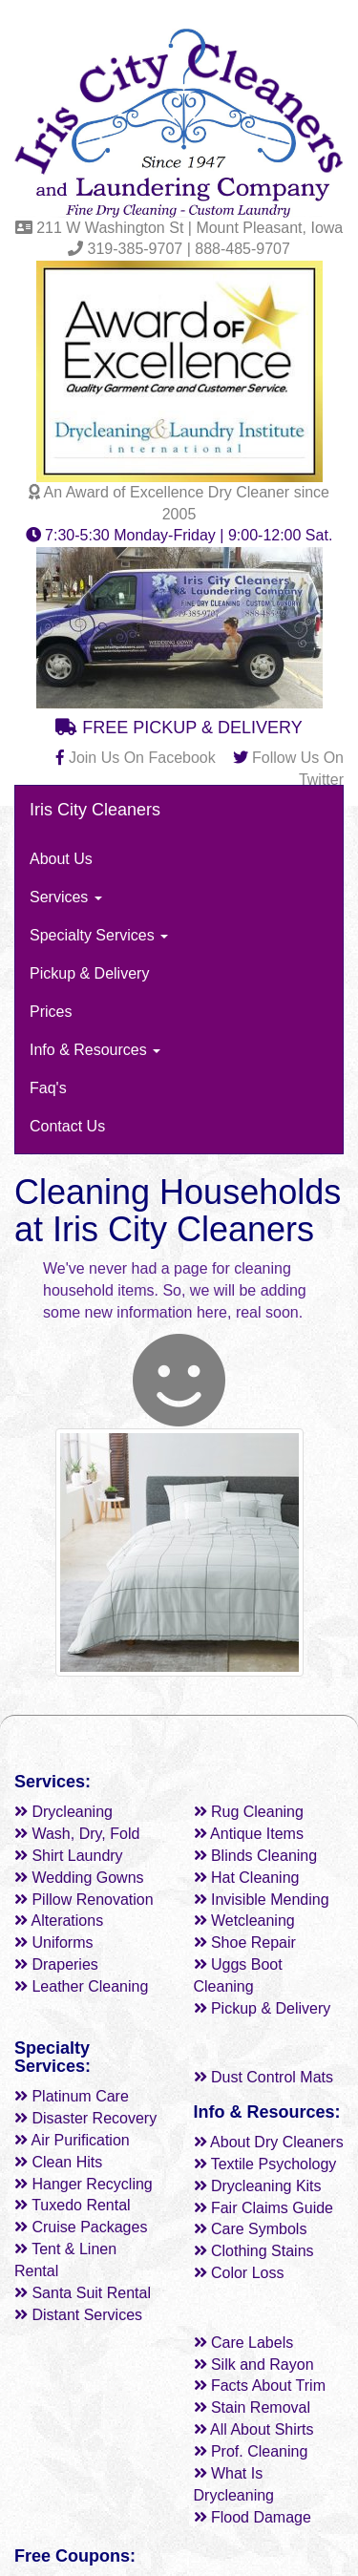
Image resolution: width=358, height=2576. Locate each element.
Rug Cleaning (249, 1812)
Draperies (56, 1964)
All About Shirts (254, 2429)
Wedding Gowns (79, 1877)
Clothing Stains (254, 2251)
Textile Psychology (265, 2164)
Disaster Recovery (85, 2118)
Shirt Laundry (68, 1856)
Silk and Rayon (254, 2364)
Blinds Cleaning (256, 1856)
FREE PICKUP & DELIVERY (178, 727)
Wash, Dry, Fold (76, 1834)
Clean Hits (58, 2162)
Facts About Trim (260, 2385)
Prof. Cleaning (251, 2451)
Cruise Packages (80, 2227)
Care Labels (244, 2342)
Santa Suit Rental (82, 2293)
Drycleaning (63, 1812)
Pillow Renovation (84, 1899)
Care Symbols (250, 2229)
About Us (61, 859)
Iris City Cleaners (95, 809)
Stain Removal (252, 2407)
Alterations (58, 1920)
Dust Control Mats (263, 2077)
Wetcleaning (244, 1920)
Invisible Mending (261, 1899)
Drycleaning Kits (258, 2186)
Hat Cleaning (247, 1877)
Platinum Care (71, 2096)
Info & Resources (95, 1050)
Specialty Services (99, 935)
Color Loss (239, 2273)
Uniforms (53, 1942)
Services (66, 897)
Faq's (48, 1088)
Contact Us (67, 1126)
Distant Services (78, 2315)
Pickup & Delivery (89, 973)
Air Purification (72, 2140)
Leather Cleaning (81, 1986)
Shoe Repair (245, 1942)
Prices (51, 1011)
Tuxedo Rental (72, 2205)
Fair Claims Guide (263, 2208)
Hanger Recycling (83, 2184)
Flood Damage (252, 2517)
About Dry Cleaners (269, 2142)
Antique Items (249, 1834)
